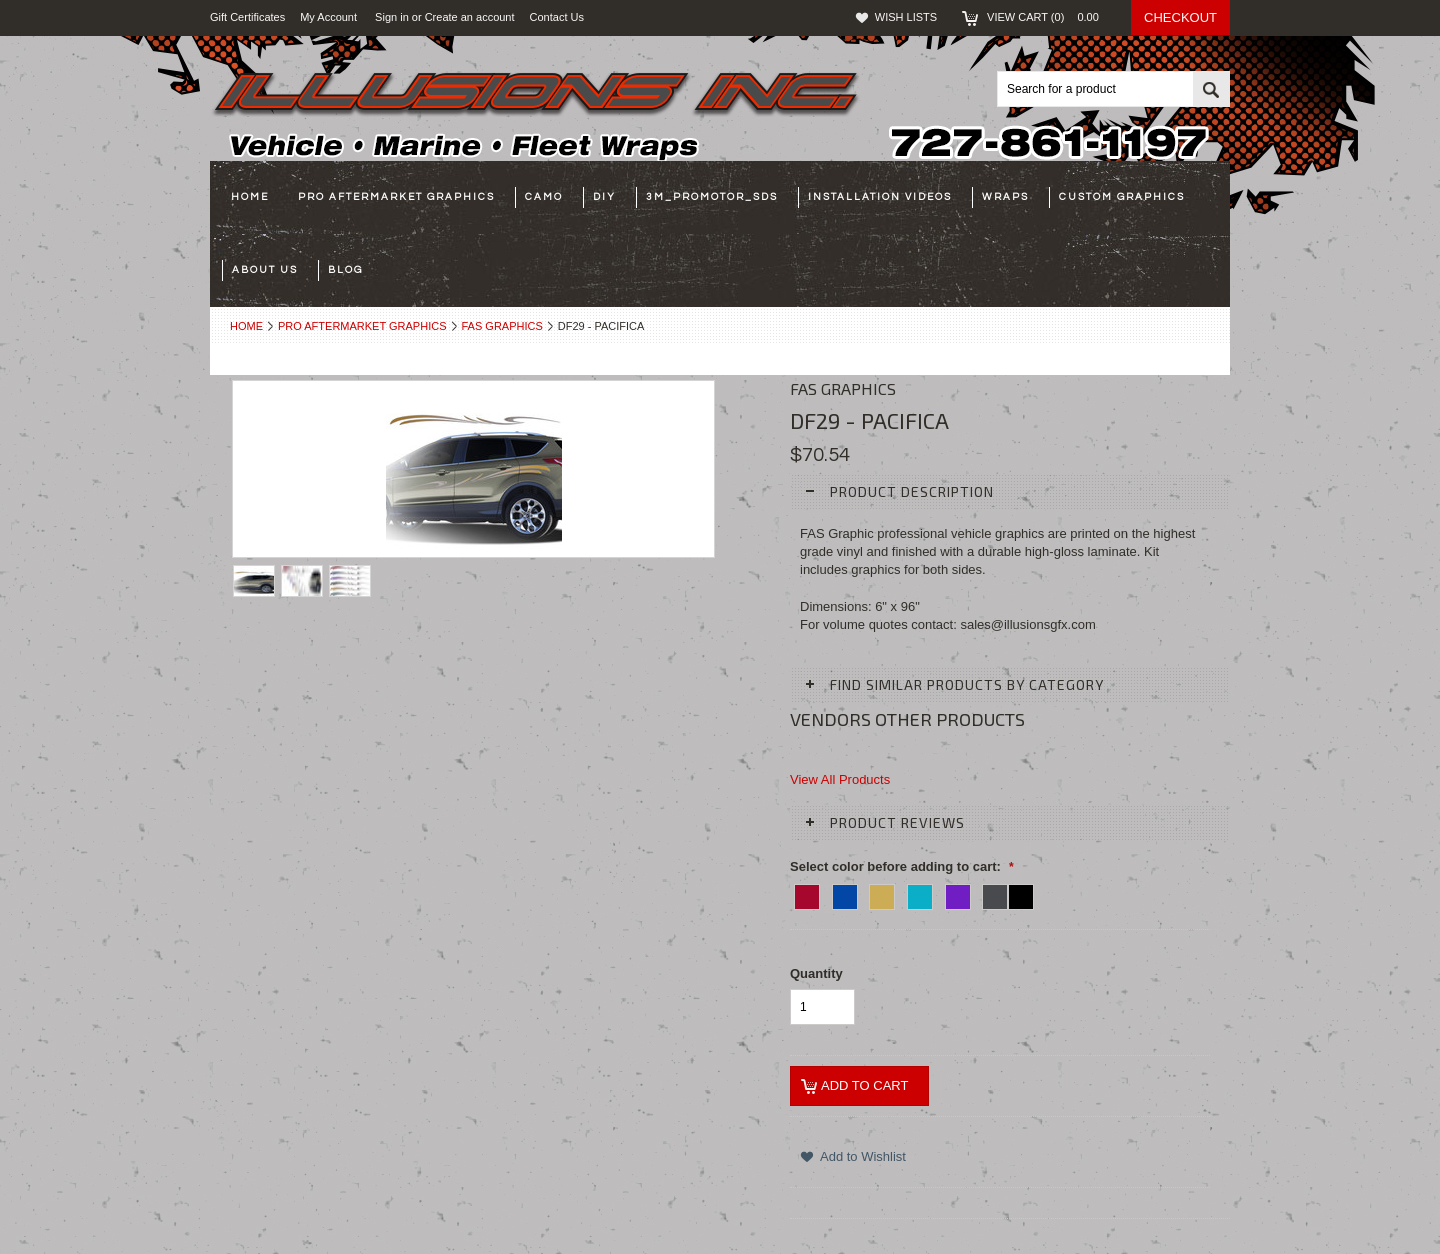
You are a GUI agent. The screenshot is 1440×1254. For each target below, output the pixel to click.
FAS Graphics (502, 326)
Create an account (470, 17)
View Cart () (1049, 17)
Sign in (392, 17)
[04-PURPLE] (958, 893)
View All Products (840, 779)
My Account (328, 17)
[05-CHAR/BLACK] (1008, 893)
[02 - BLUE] (845, 893)
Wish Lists (906, 17)
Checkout (1180, 17)
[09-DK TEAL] (920, 893)
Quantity (816, 973)
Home (246, 326)
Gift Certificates (247, 17)
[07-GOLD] (882, 893)
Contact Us (560, 17)
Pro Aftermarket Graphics (362, 326)
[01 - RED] (807, 893)
